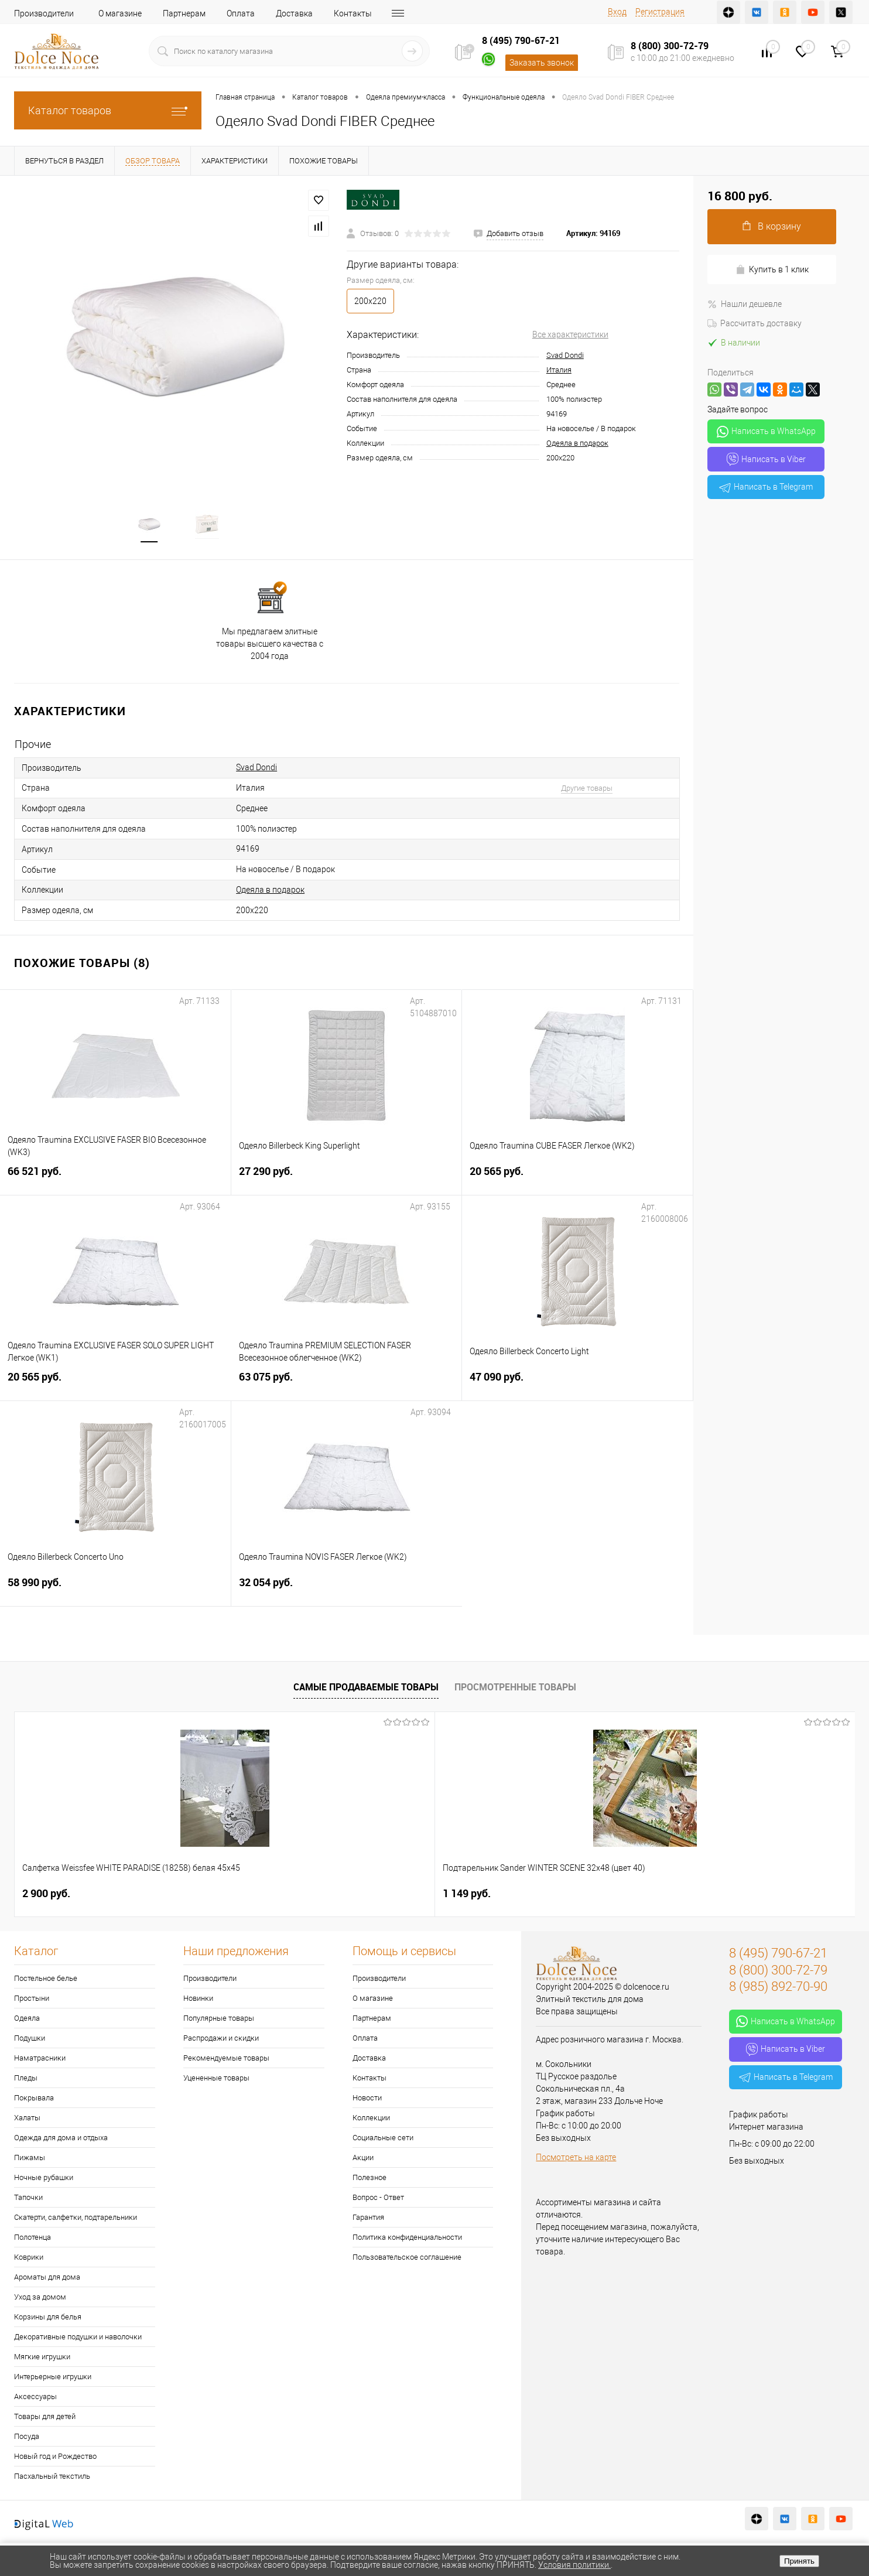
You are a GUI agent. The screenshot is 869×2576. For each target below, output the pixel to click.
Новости (367, 2100)
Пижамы (29, 2159)
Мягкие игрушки (42, 2359)
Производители (44, 13)
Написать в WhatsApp (766, 432)
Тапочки (28, 2199)
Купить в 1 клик (772, 270)
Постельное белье (45, 1980)
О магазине (120, 13)
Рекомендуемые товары (226, 2060)
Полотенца (32, 2239)
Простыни (31, 2000)
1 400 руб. (467, 1896)
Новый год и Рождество (55, 2458)
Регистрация (660, 11)
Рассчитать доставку (754, 323)
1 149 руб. (256, 1896)
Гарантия (368, 2219)
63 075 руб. (346, 1386)
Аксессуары (35, 2398)
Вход (617, 11)
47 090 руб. (577, 1386)
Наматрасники (40, 2060)
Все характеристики (570, 334)
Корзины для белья (47, 2319)
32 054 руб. (347, 1592)
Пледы (25, 2080)
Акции (363, 2159)
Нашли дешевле (744, 304)
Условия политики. (574, 2565)
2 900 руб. (46, 1896)
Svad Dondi (565, 355)
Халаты (27, 2120)
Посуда (26, 2438)
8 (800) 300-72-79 (670, 45)
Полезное (369, 2179)
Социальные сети (383, 2140)
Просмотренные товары (515, 1688)
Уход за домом (40, 2299)
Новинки (198, 2000)
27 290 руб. (346, 1180)
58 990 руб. (115, 1592)
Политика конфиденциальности (407, 2239)
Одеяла (27, 2020)
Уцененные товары (216, 2080)
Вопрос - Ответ (378, 2199)
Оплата (241, 13)
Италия (559, 369)
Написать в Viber (766, 459)
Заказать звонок (541, 62)
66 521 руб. (115, 1180)
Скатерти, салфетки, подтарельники (75, 2219)
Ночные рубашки (43, 2179)
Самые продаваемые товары (366, 1688)
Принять (799, 2561)
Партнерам (184, 13)
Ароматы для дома (47, 2279)
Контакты (353, 13)
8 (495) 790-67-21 (521, 40)
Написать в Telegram (766, 487)
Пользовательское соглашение (407, 2259)
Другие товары (587, 790)
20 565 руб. (577, 1180)
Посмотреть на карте (576, 2159)
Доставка (294, 13)
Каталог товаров (107, 110)
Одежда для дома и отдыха (61, 2140)
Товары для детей (45, 2418)
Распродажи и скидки (221, 2040)
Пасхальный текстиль (52, 2478)
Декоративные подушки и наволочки (78, 2339)
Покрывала (34, 2100)
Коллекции (371, 2120)
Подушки (29, 2040)
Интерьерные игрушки (52, 2379)
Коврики (28, 2259)
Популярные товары (218, 2020)
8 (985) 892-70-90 (778, 1988)
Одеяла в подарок (577, 443)
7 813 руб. (677, 1896)
